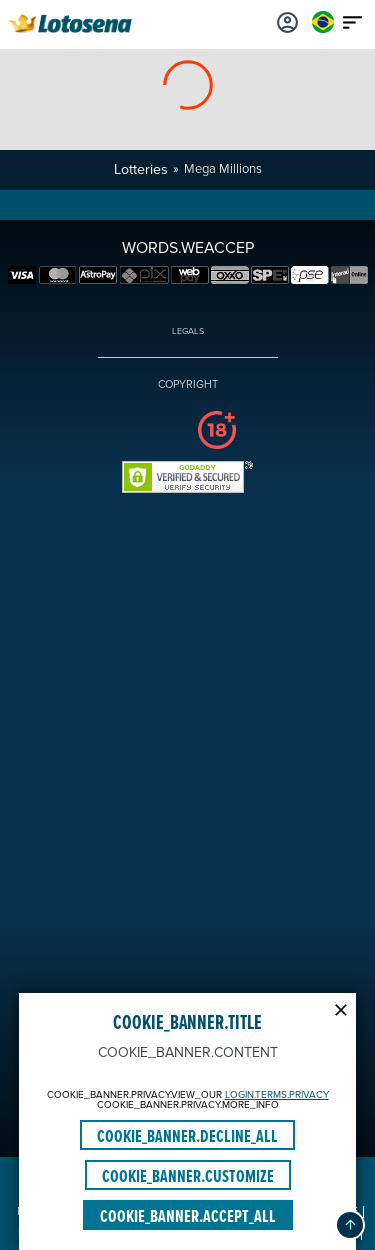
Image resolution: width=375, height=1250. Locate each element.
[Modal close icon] (341, 1008)
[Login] (288, 22)
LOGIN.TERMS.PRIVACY (277, 1095)
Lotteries (141, 169)
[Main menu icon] (353, 22)
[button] (350, 1225)
